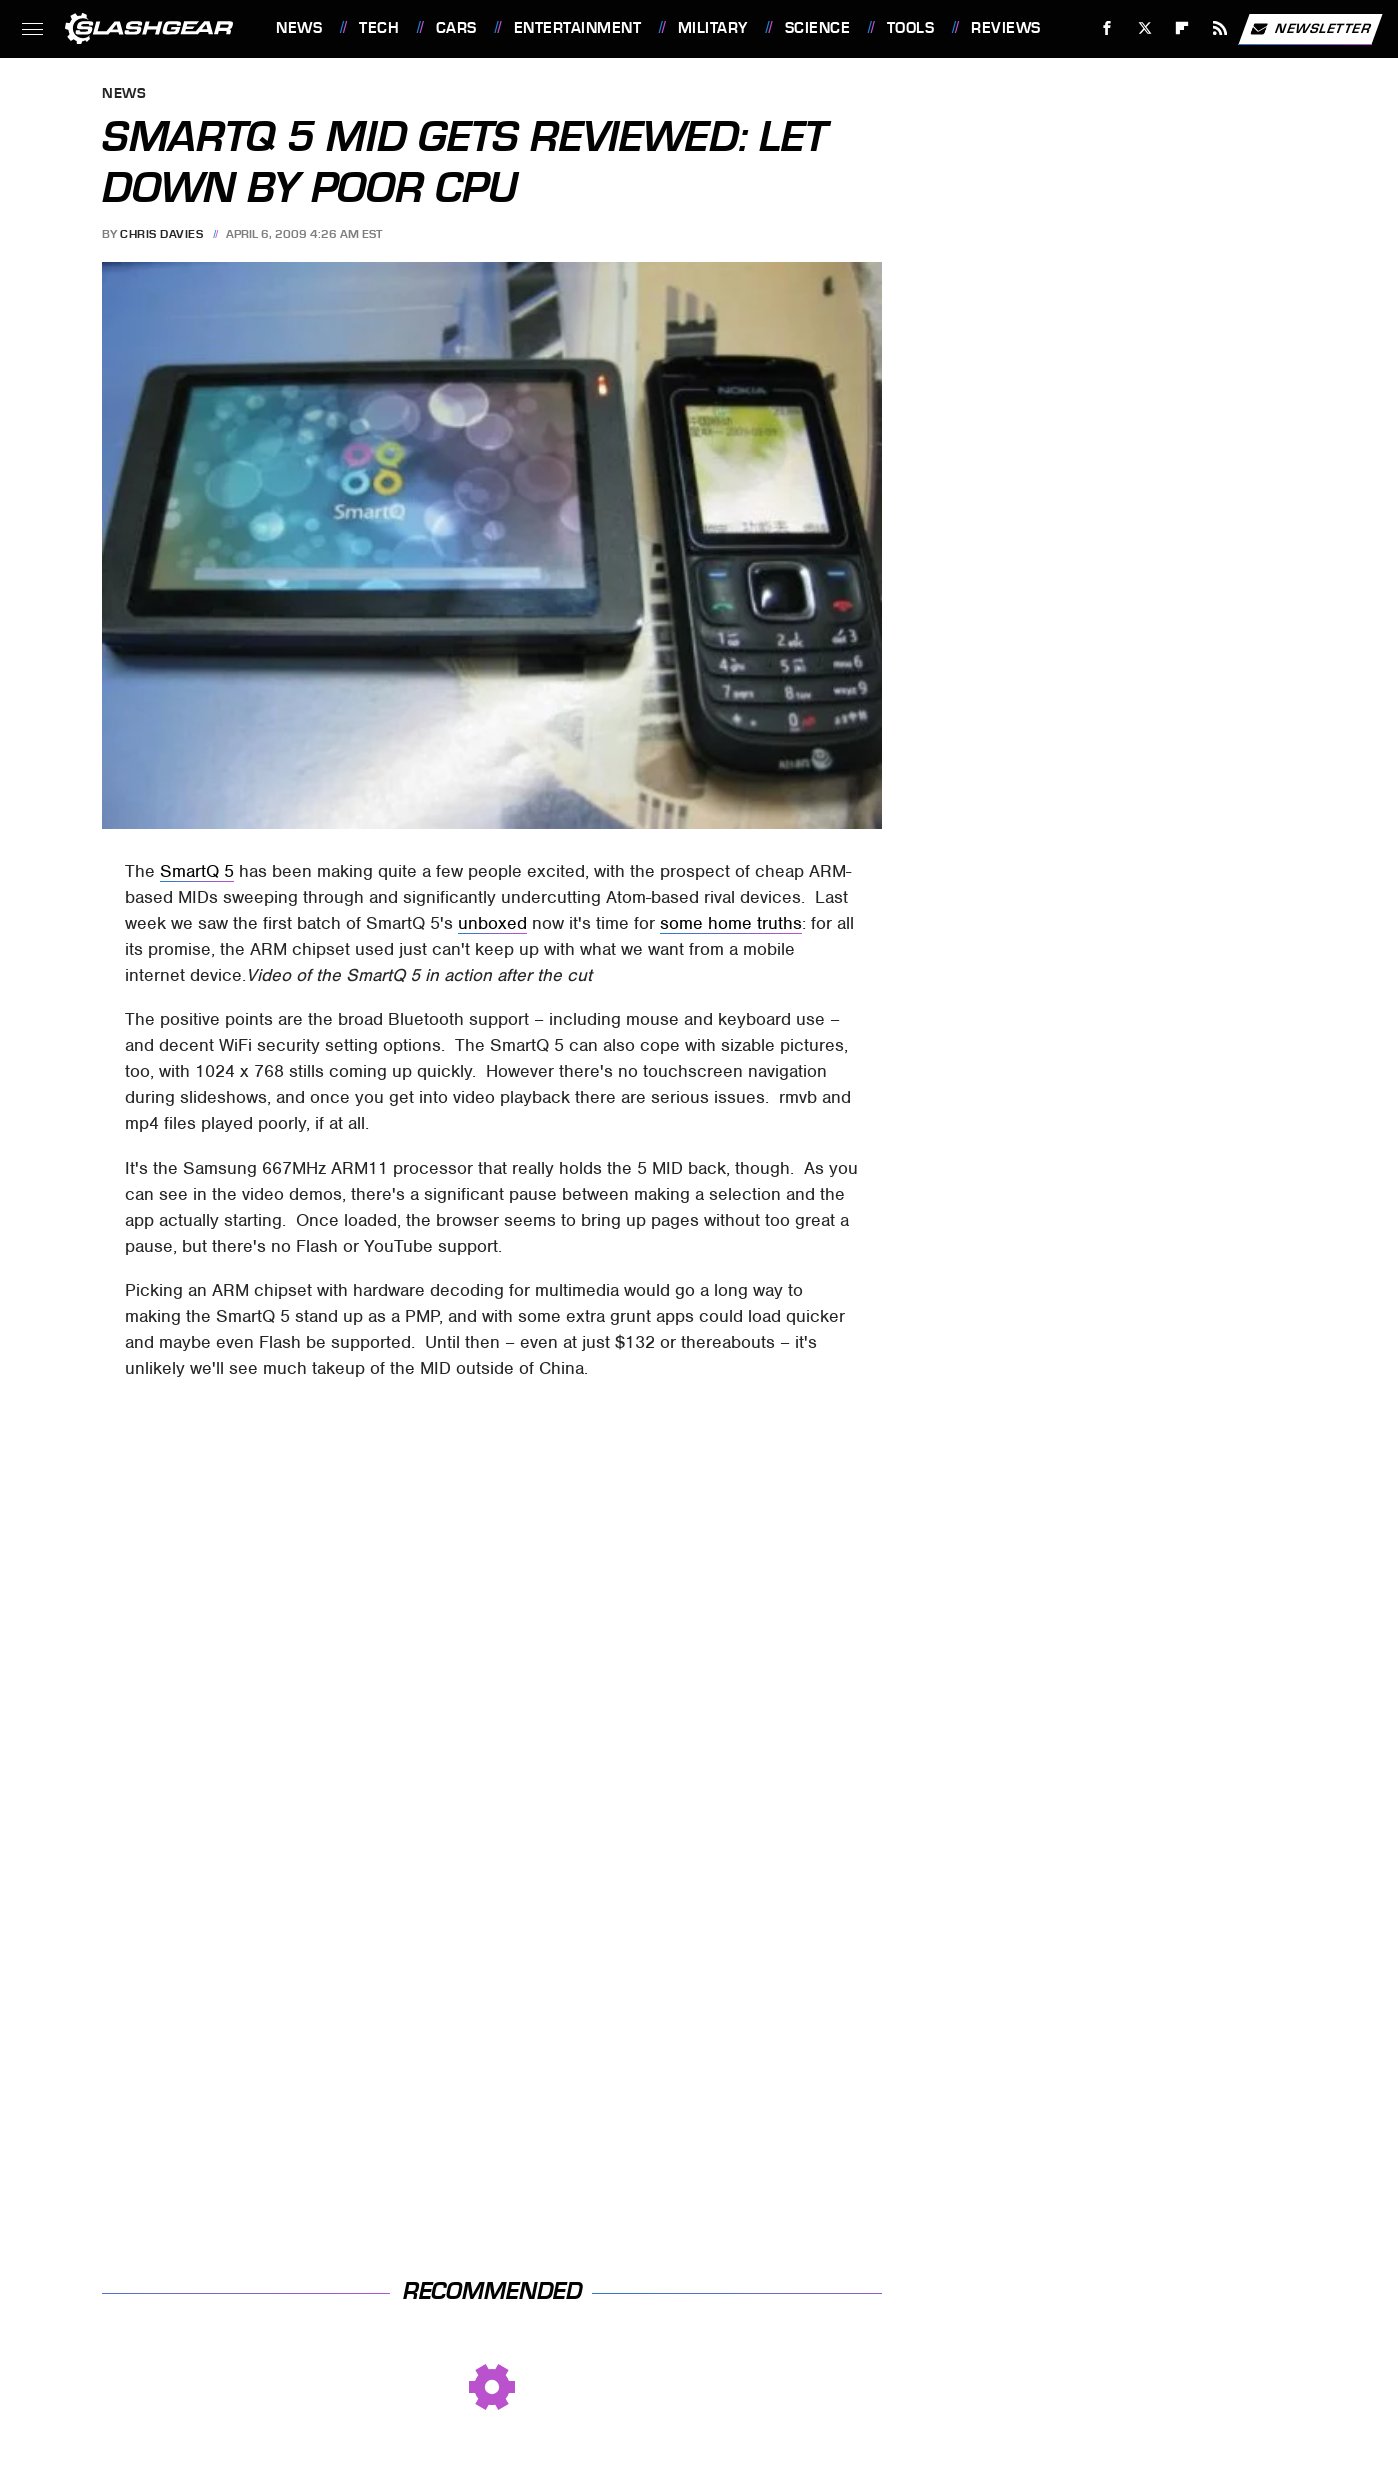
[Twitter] (1144, 28)
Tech (379, 28)
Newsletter (1310, 29)
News (299, 28)
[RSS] (1220, 28)
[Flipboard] (1182, 28)
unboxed (492, 923)
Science (818, 28)
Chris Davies (161, 234)
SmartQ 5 (197, 871)
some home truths (731, 923)
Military (713, 28)
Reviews (1006, 28)
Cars (456, 28)
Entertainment (578, 28)
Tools (911, 28)
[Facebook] (1107, 28)
